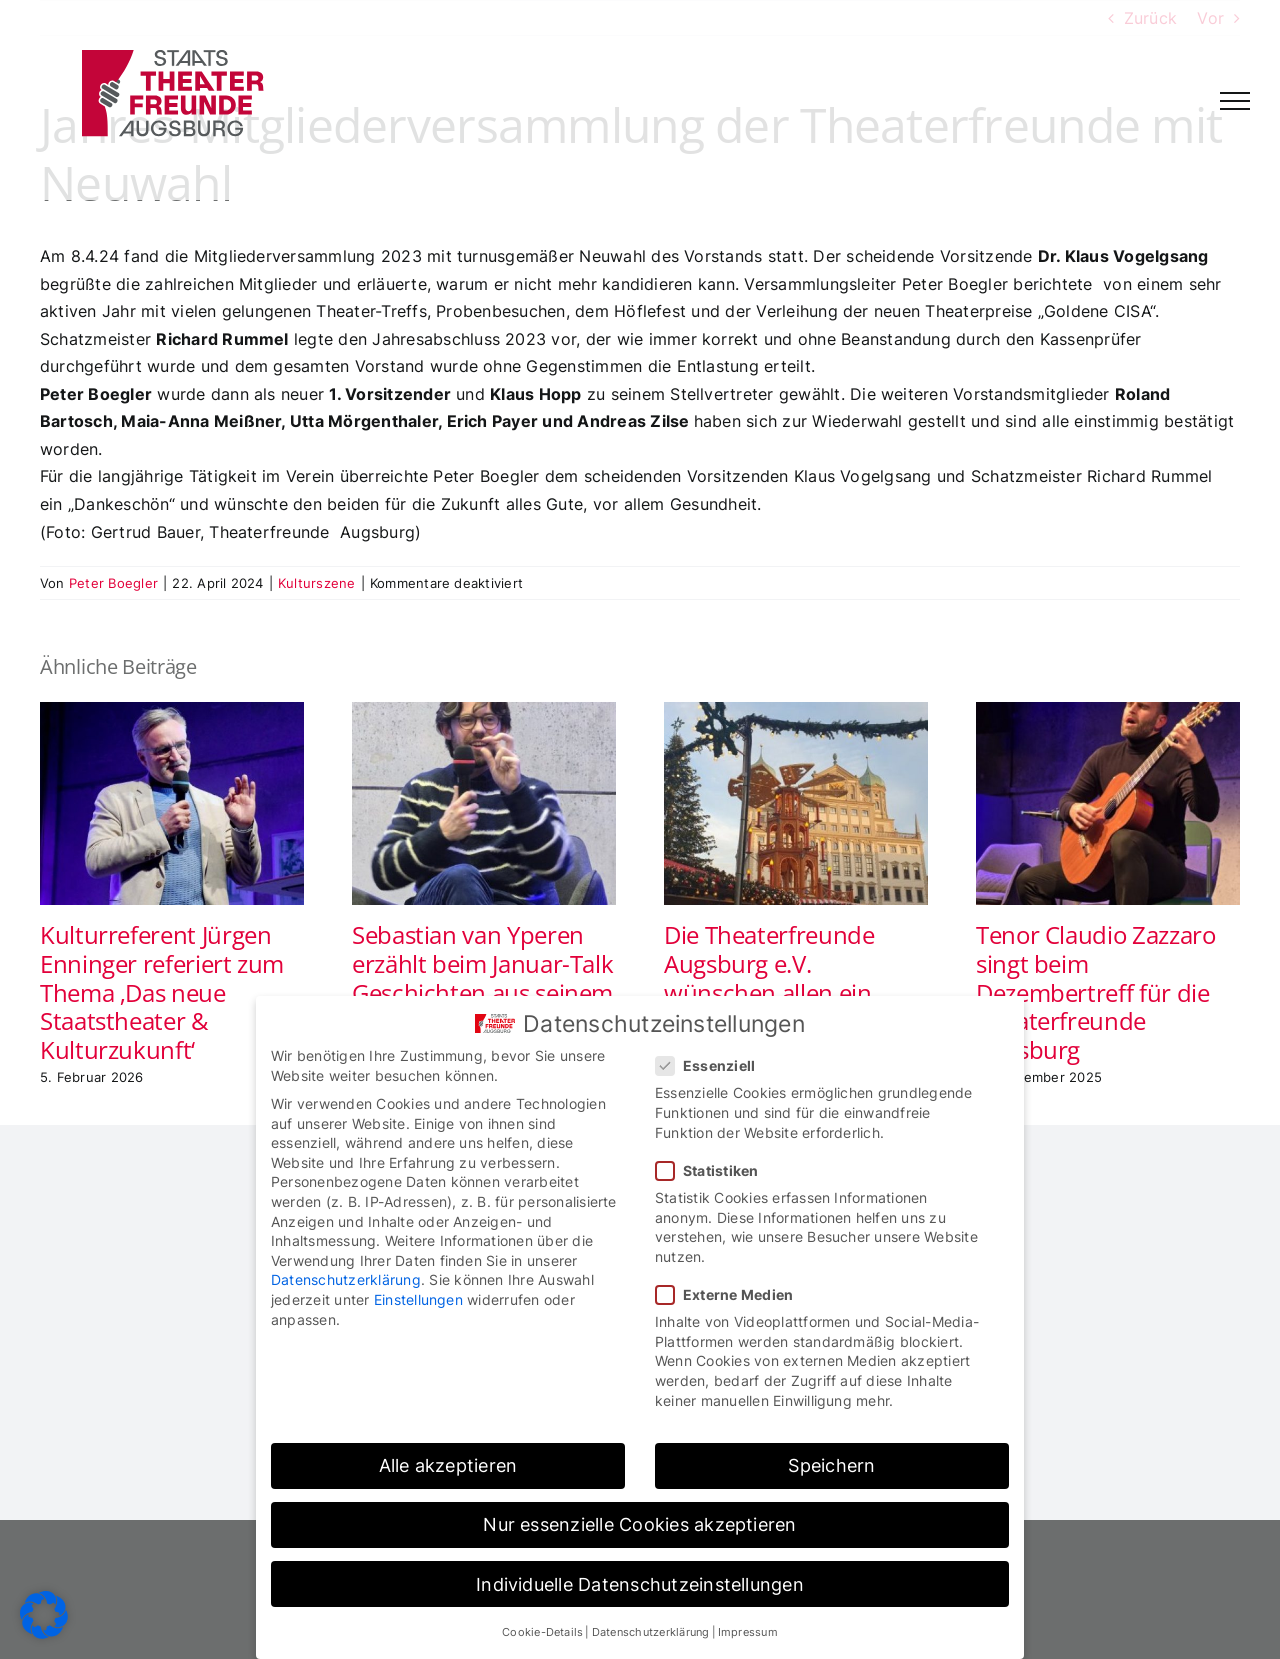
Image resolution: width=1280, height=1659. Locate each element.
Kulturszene (317, 583)
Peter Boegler (113, 583)
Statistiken (715, 1170)
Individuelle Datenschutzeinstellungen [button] (640, 1584)
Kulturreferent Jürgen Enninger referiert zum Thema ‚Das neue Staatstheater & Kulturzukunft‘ (162, 992)
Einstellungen (418, 1299)
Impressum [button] (748, 1632)
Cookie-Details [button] (542, 1632)
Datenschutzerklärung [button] (651, 1632)
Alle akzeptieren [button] (448, 1465)
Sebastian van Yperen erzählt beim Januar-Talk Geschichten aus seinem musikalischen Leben (482, 977)
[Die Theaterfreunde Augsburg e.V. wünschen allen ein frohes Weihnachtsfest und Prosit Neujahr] (796, 712)
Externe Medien (732, 1294)
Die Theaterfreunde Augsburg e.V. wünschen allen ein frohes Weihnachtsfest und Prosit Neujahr (784, 992)
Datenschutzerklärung (346, 1279)
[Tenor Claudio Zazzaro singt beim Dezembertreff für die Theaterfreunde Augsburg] (1108, 712)
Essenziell (713, 1065)
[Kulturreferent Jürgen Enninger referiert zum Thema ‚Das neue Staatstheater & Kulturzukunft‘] (172, 712)
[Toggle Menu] (1235, 101)
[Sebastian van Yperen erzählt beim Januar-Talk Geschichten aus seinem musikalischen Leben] (484, 712)
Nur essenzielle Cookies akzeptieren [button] (639, 1524)
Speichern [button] (831, 1465)
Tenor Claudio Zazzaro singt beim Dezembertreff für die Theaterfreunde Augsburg (1095, 992)
